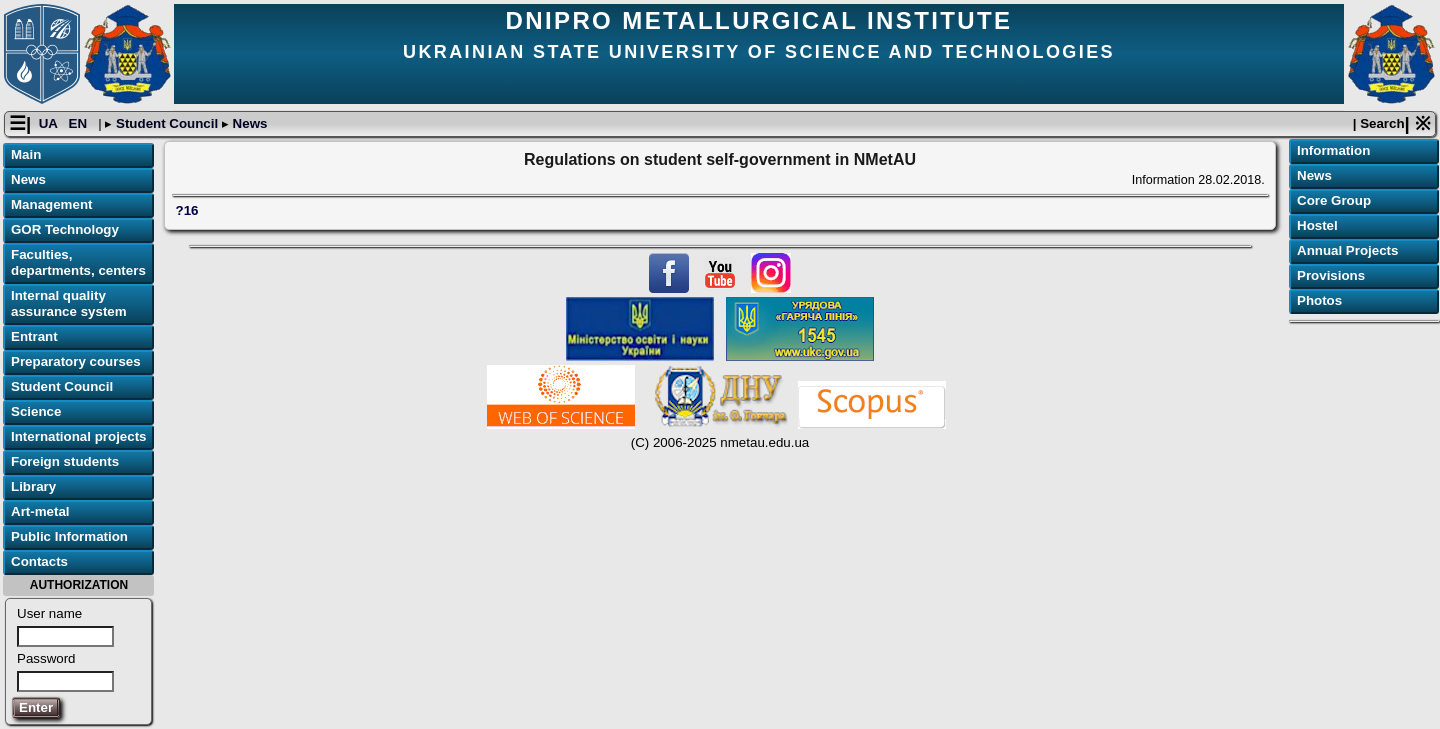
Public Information (69, 536)
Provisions (1331, 275)
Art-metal (40, 511)
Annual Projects (1347, 250)
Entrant (34, 336)
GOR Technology (65, 229)
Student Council (167, 123)
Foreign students (65, 461)
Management (51, 204)
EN (80, 123)
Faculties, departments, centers (78, 262)
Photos (1319, 300)
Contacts (39, 561)
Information (1333, 150)
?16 (187, 210)
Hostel (1317, 225)
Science (36, 411)
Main (26, 154)
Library (33, 486)
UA (50, 123)
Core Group (1334, 200)
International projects (79, 436)
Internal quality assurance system (69, 303)
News (248, 123)
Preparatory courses (76, 361)
